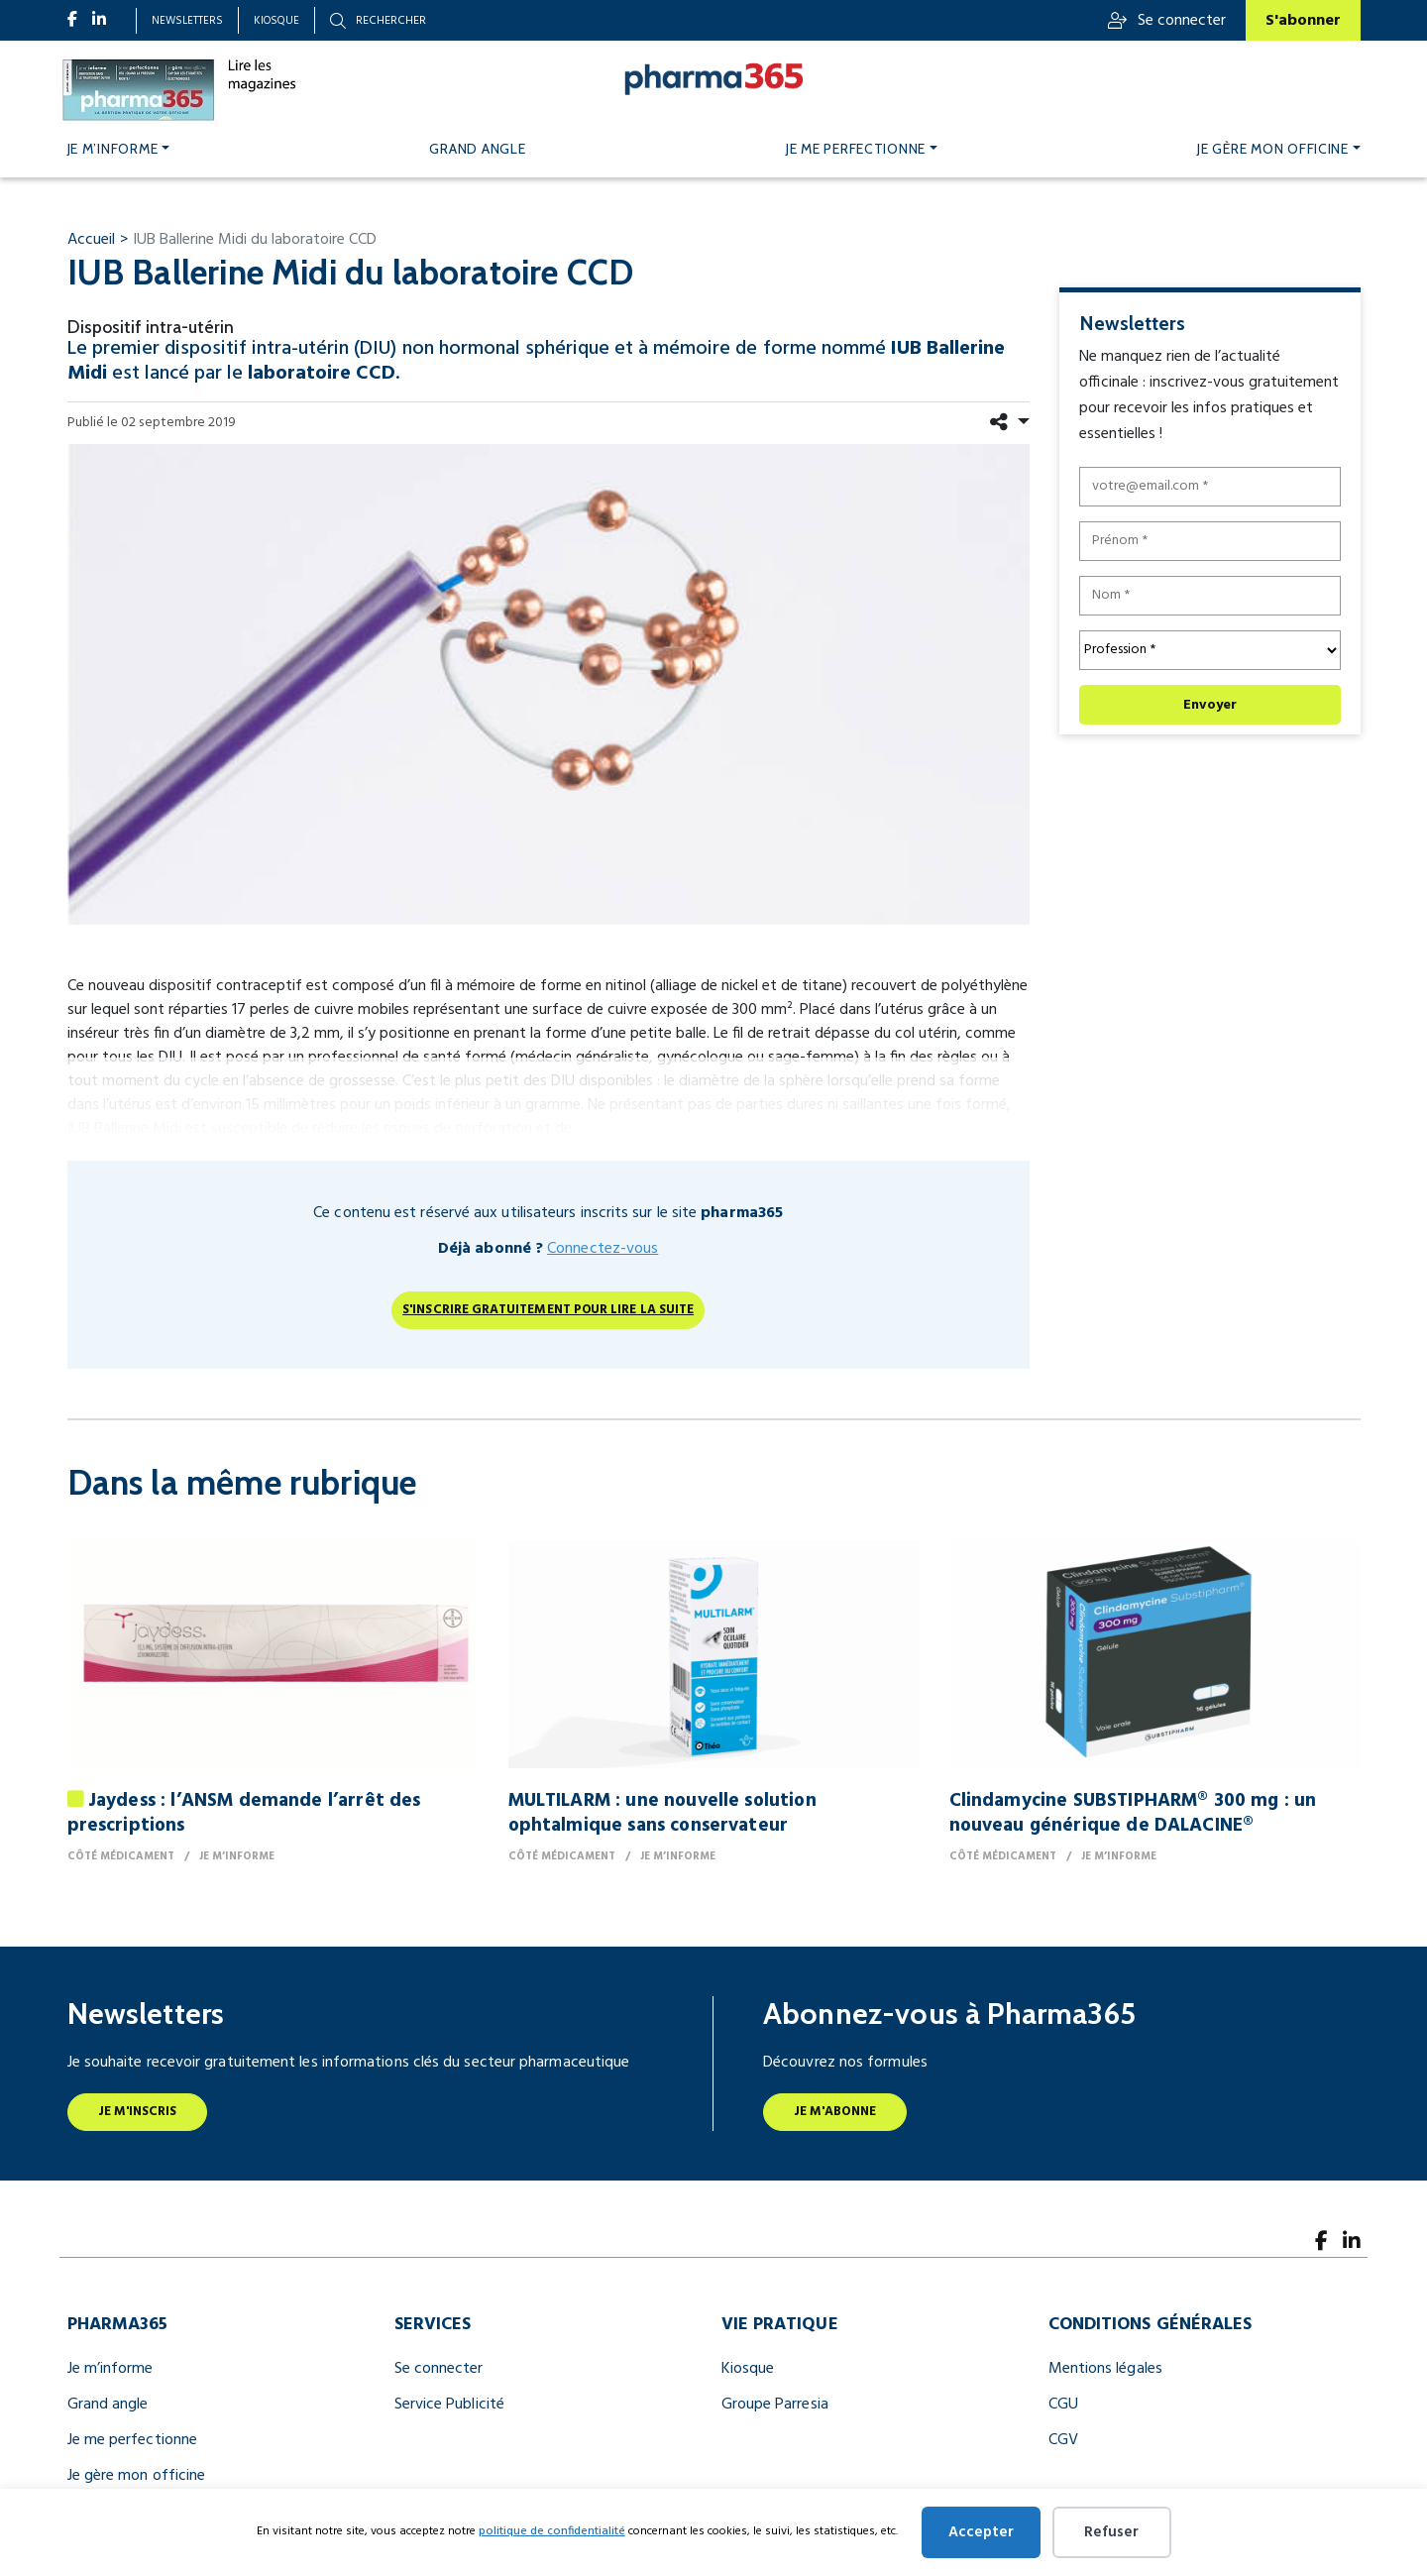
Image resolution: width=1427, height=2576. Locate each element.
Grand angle (477, 149)
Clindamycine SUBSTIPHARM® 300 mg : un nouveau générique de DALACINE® (1133, 1813)
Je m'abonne (835, 2111)
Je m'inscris (137, 2111)
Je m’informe (113, 149)
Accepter (981, 2532)
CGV (1063, 2440)
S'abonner (1303, 21)
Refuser (1111, 2532)
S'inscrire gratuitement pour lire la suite (548, 1309)
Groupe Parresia (774, 2404)
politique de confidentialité (552, 2531)
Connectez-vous (602, 1249)
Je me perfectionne (856, 149)
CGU (1063, 2404)
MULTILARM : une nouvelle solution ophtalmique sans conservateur (662, 1813)
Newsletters (187, 21)
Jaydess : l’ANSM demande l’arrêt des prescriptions (244, 1813)
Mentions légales (1105, 2369)
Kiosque (276, 21)
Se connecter (1167, 21)
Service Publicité (449, 2404)
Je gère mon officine (1273, 149)
